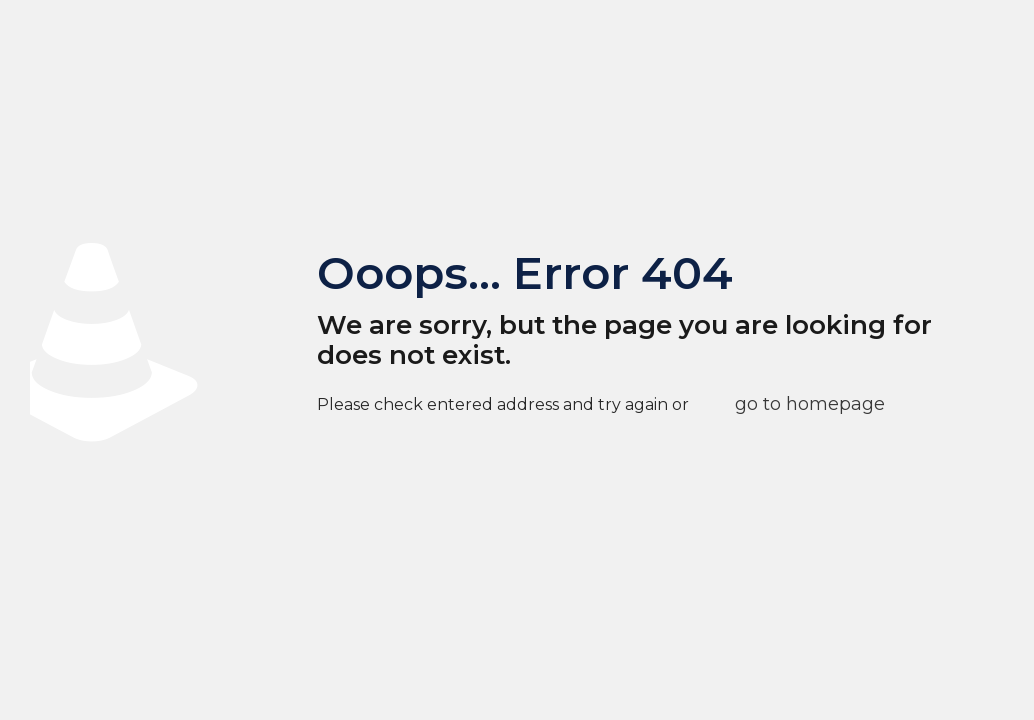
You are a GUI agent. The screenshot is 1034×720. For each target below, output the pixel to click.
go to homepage (810, 404)
